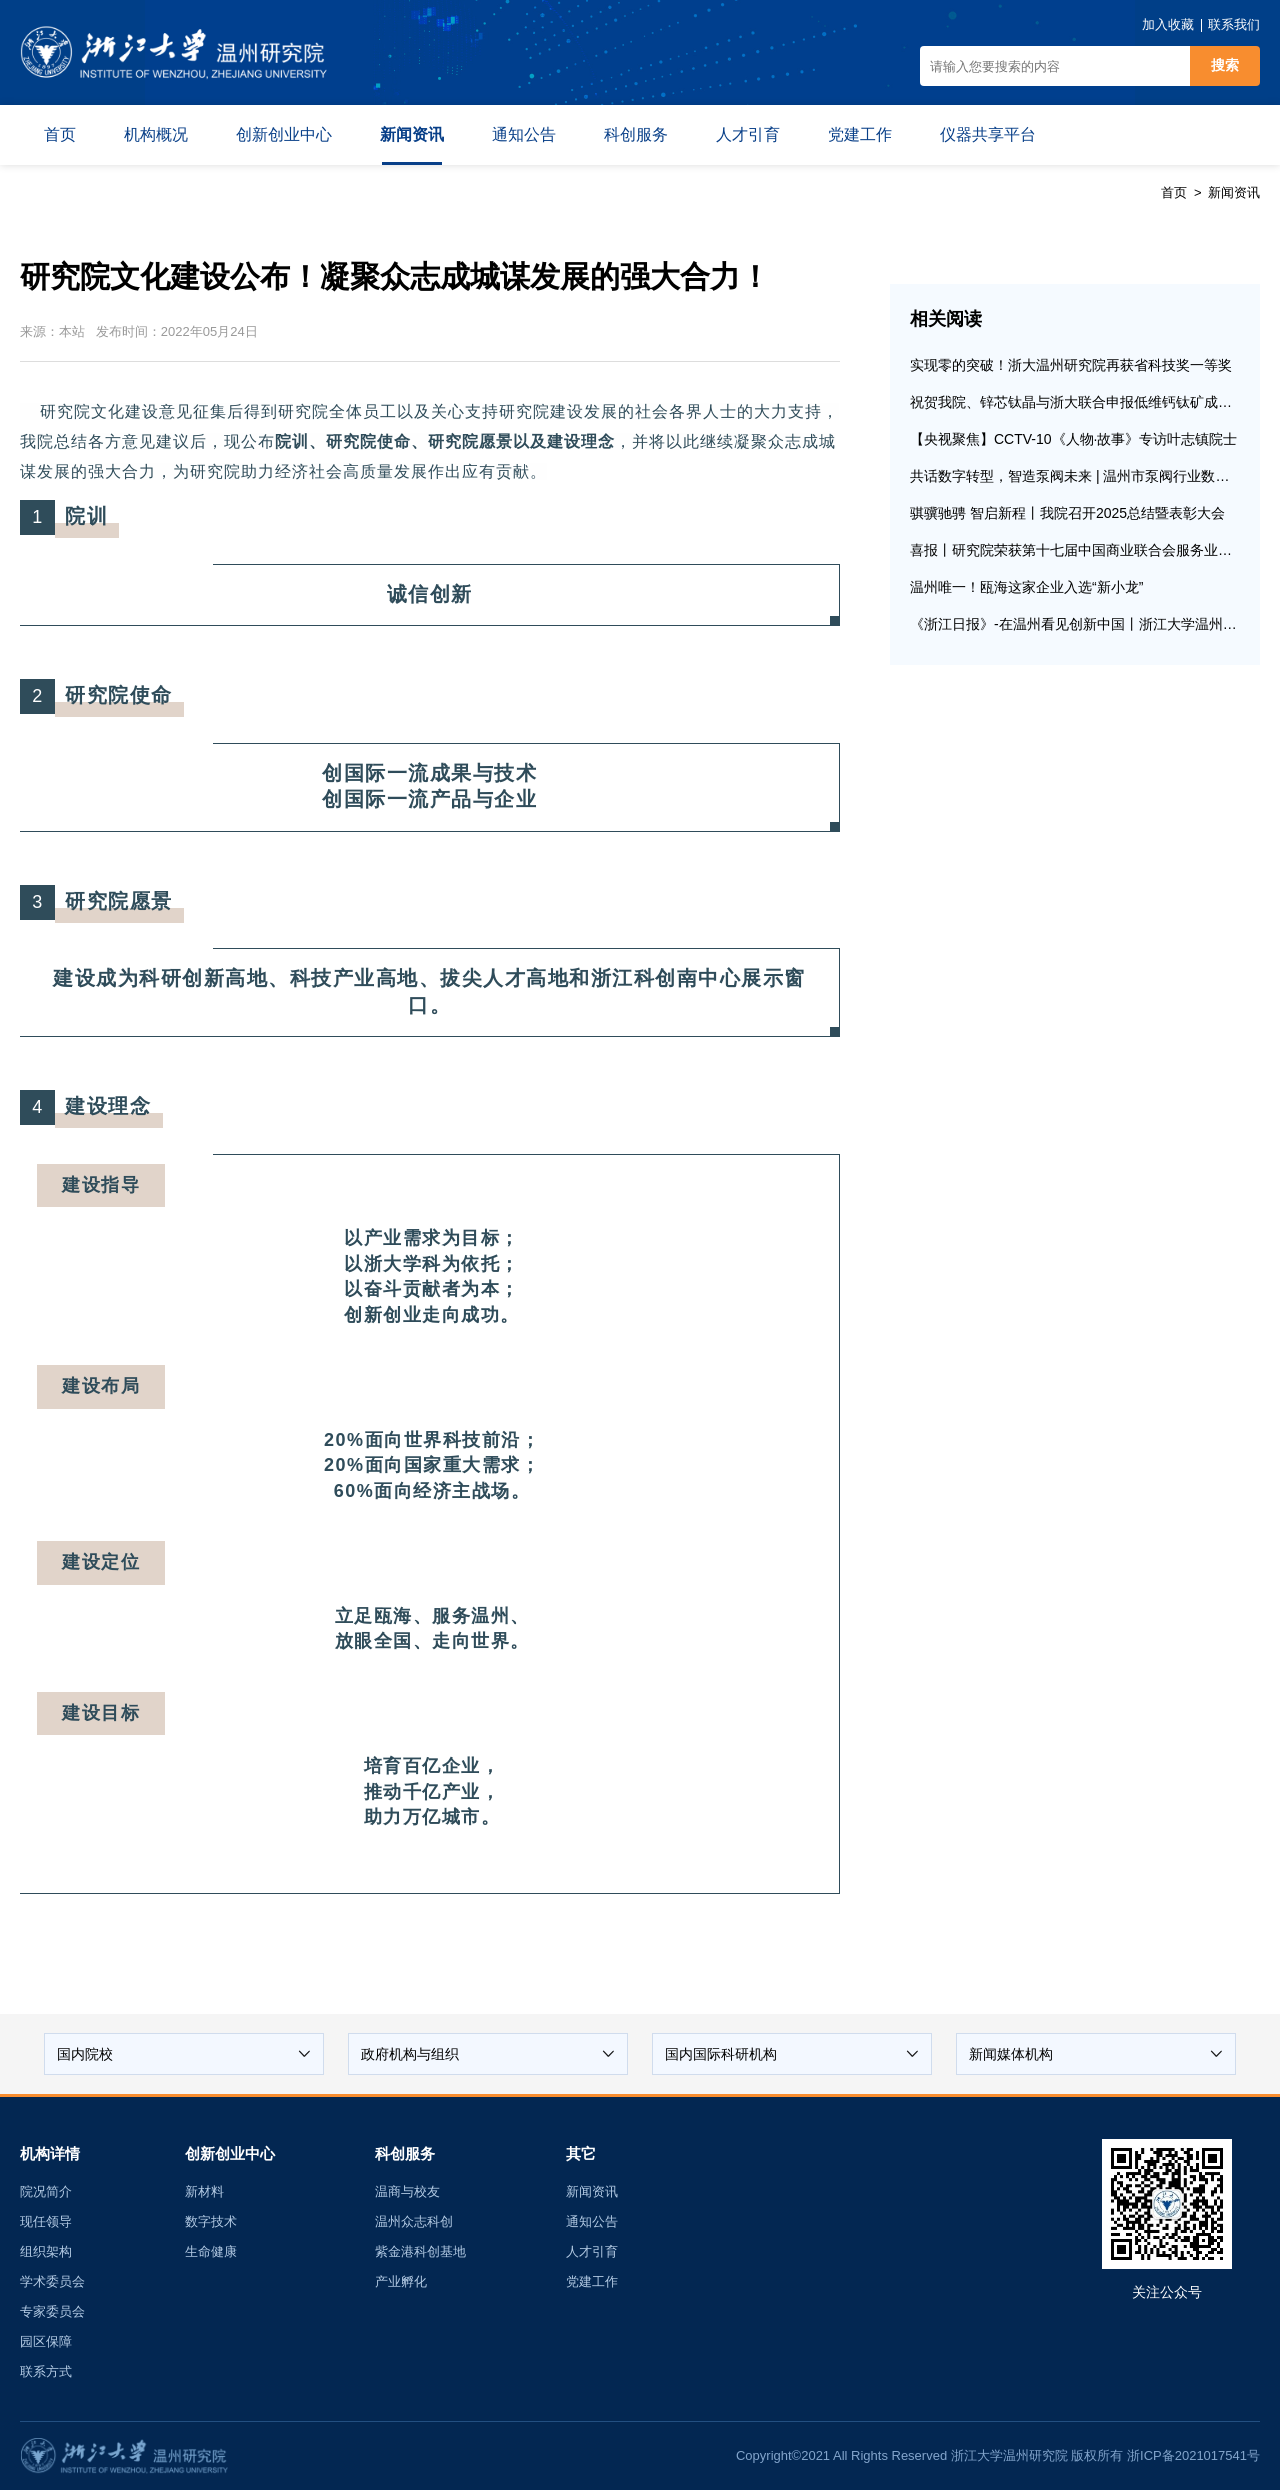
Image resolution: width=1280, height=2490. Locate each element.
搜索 (1225, 65)
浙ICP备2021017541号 (1193, 2455)
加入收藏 (1168, 24)
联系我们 (1234, 24)
